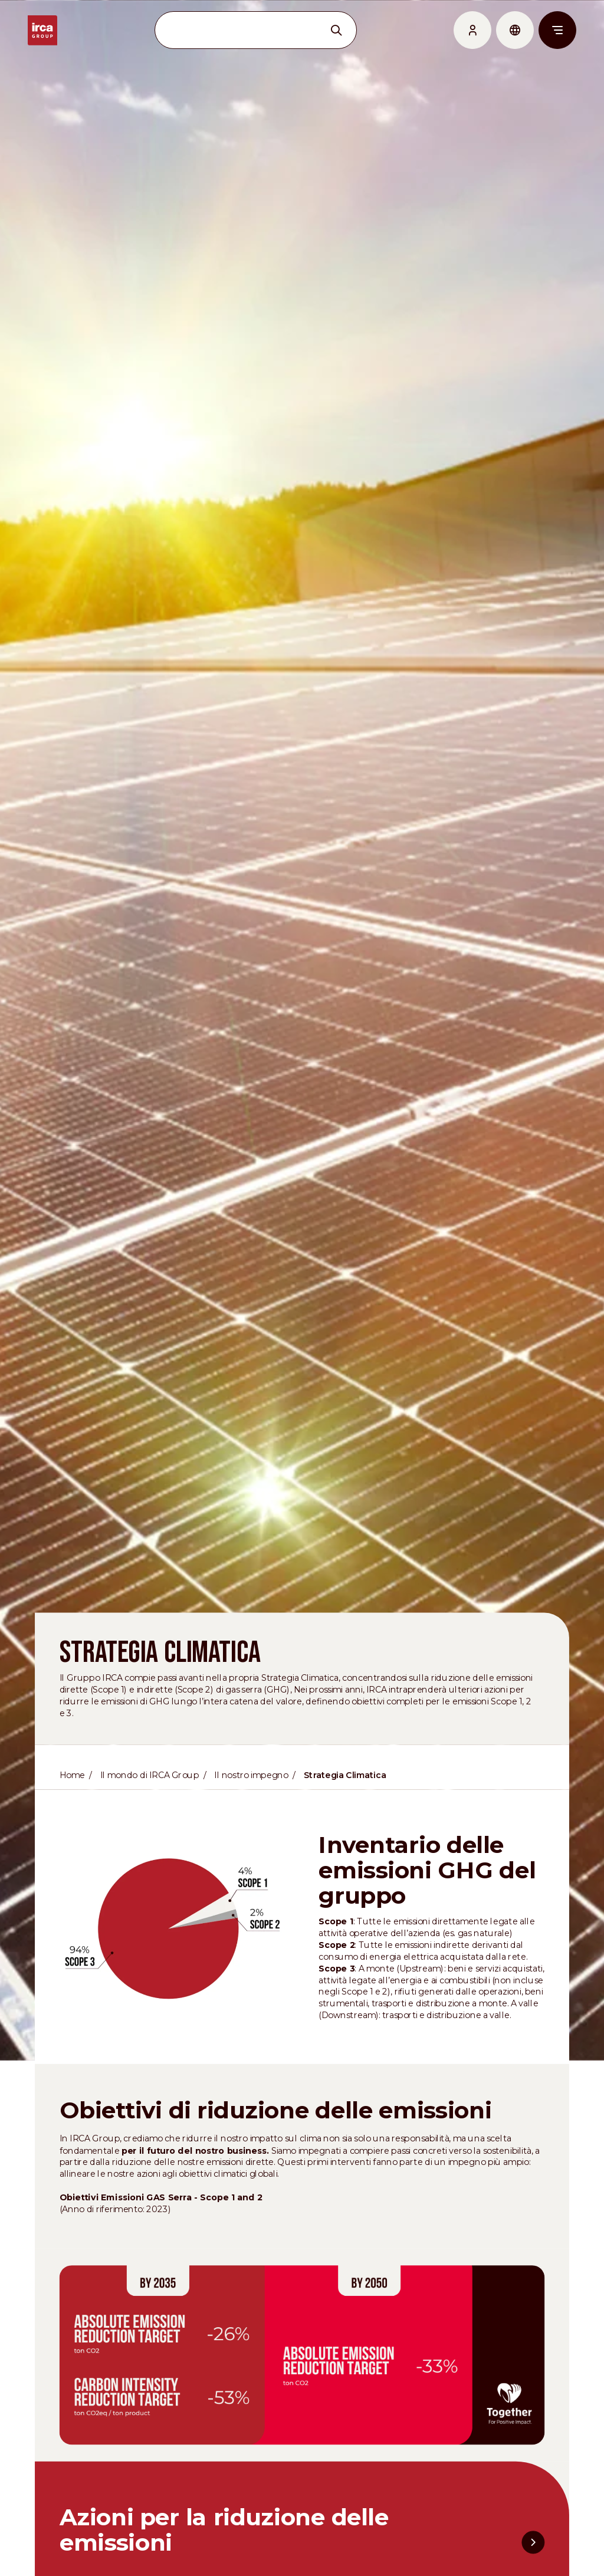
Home (68, 1804)
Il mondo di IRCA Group (146, 1804)
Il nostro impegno (250, 1804)
